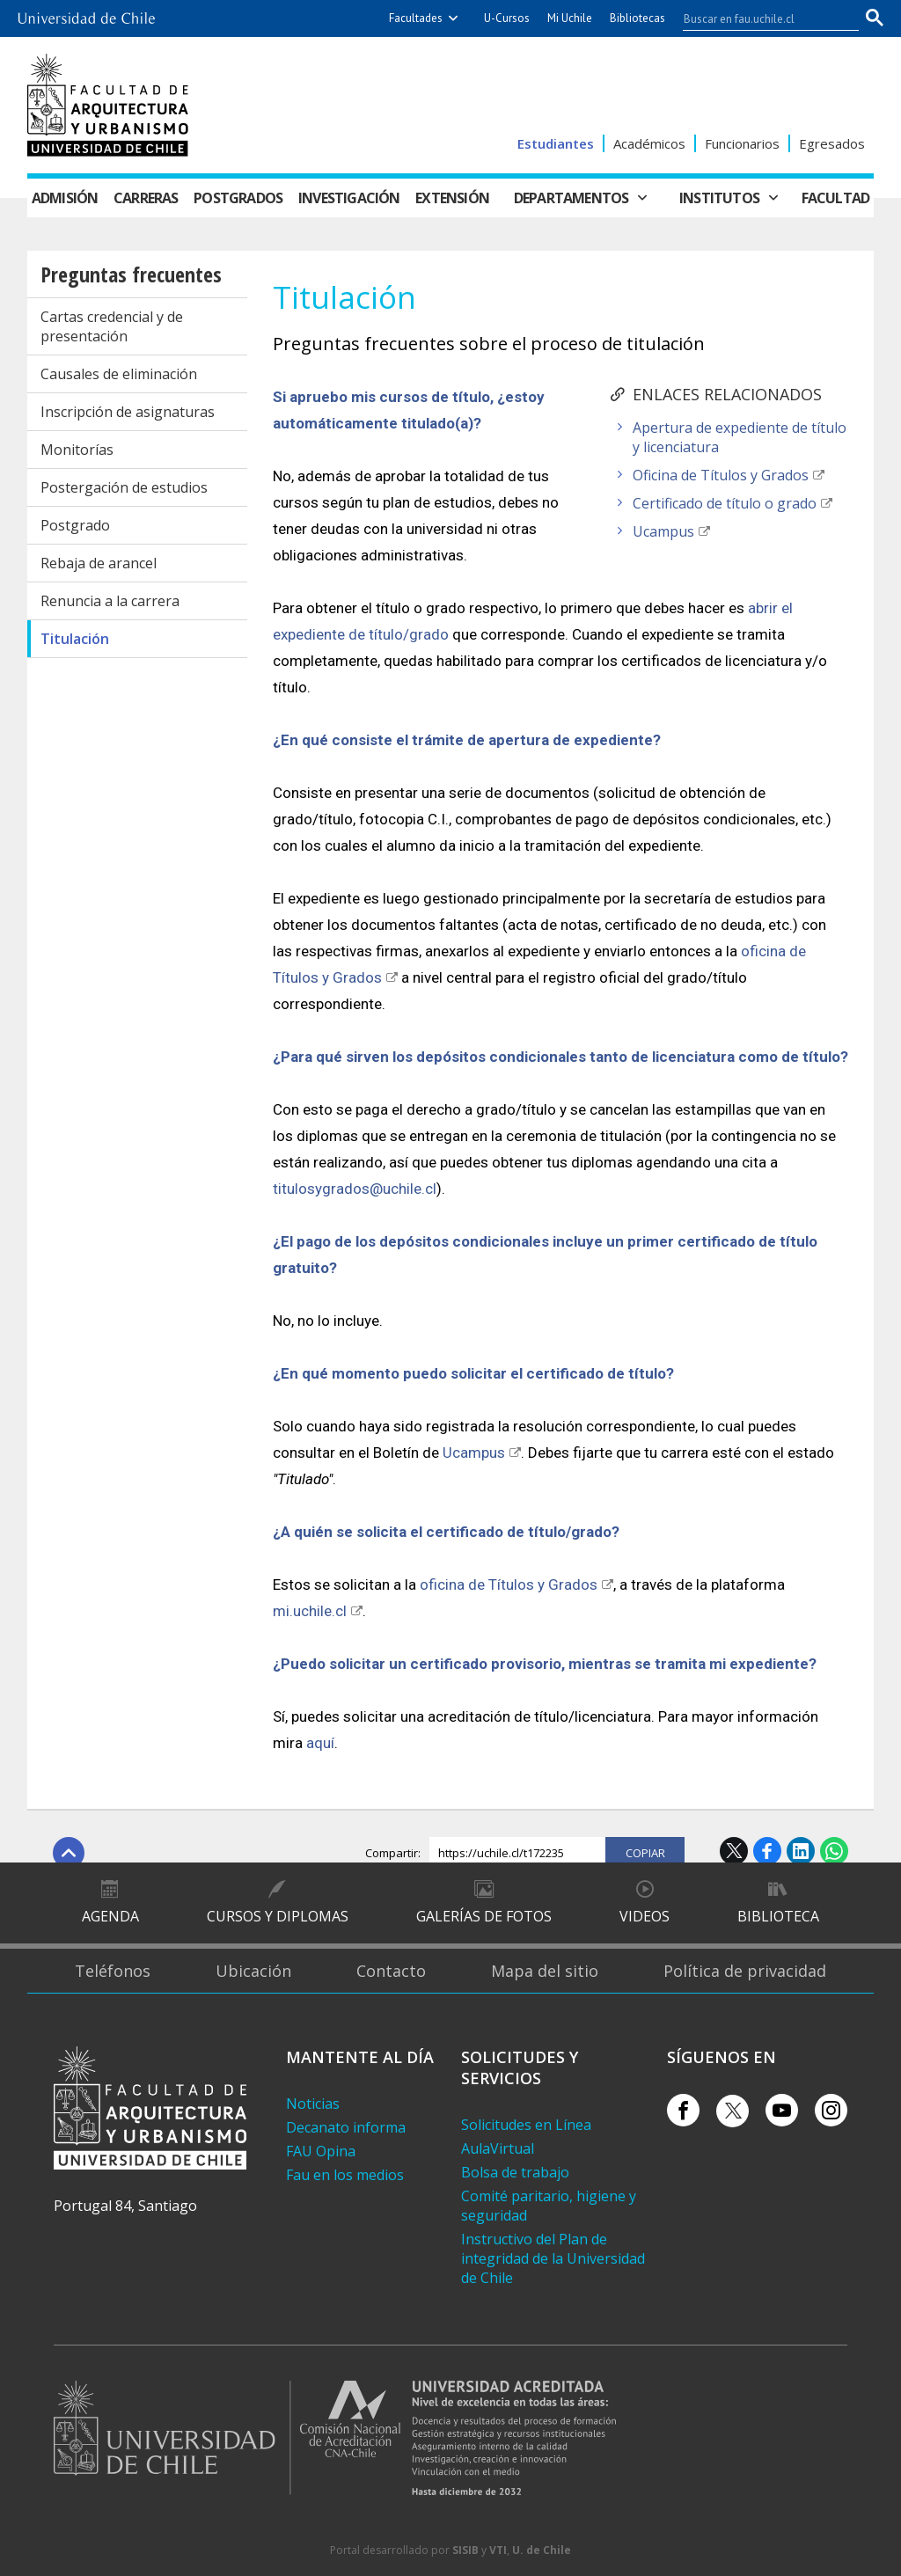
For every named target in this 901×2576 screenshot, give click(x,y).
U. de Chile (541, 2550)
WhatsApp (834, 1851)
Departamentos (571, 198)
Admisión (65, 198)
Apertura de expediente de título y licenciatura (739, 437)
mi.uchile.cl (310, 1611)
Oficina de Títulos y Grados (721, 475)
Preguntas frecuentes (131, 274)
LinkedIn (801, 1851)
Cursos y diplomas (277, 1916)
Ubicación (253, 1970)
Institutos (719, 198)
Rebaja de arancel (98, 563)
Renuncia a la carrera (109, 601)
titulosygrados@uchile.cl (354, 1188)
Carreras (146, 198)
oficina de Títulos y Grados (508, 1584)
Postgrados (238, 198)
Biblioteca (778, 1916)
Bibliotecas (637, 18)
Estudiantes (555, 143)
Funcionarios (742, 143)
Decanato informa (346, 2127)
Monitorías (77, 449)
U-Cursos (507, 18)
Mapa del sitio (544, 1970)
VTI (498, 2550)
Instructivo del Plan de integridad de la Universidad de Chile (553, 2258)
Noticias (313, 2103)
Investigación (349, 198)
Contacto (391, 1970)
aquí (320, 1743)
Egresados (832, 143)
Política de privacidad (744, 1970)
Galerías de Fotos (484, 1916)
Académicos (649, 143)
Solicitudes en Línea (526, 2124)
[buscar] (760, 18)
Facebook (767, 1851)
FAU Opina (320, 2151)
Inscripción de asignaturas (127, 411)
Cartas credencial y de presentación (111, 326)
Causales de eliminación (118, 374)
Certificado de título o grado (725, 503)
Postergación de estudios (124, 487)
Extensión (452, 198)
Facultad (836, 198)
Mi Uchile (569, 18)
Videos (644, 1916)
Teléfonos (112, 1970)
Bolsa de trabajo (515, 2172)
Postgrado (75, 525)
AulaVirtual (497, 2148)
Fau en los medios (345, 2174)
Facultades (416, 18)
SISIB (465, 2550)
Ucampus (663, 531)
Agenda (110, 1916)
